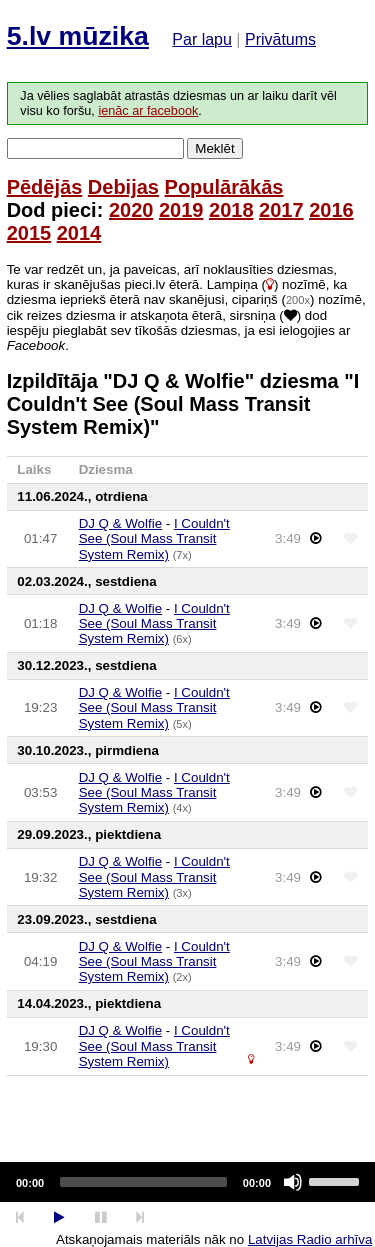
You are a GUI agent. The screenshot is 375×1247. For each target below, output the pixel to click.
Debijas (123, 187)
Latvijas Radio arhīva (310, 1239)
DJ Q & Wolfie (120, 523)
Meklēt (214, 148)
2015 (29, 233)
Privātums (280, 39)
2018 (231, 210)
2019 (181, 210)
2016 (331, 210)
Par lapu (202, 39)
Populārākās (224, 187)
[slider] (143, 1182)
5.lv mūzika (78, 36)
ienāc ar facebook (148, 111)
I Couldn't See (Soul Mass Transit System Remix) (154, 539)
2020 (131, 210)
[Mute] (293, 1182)
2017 (281, 210)
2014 (79, 233)
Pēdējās (45, 187)
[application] (187, 1182)
